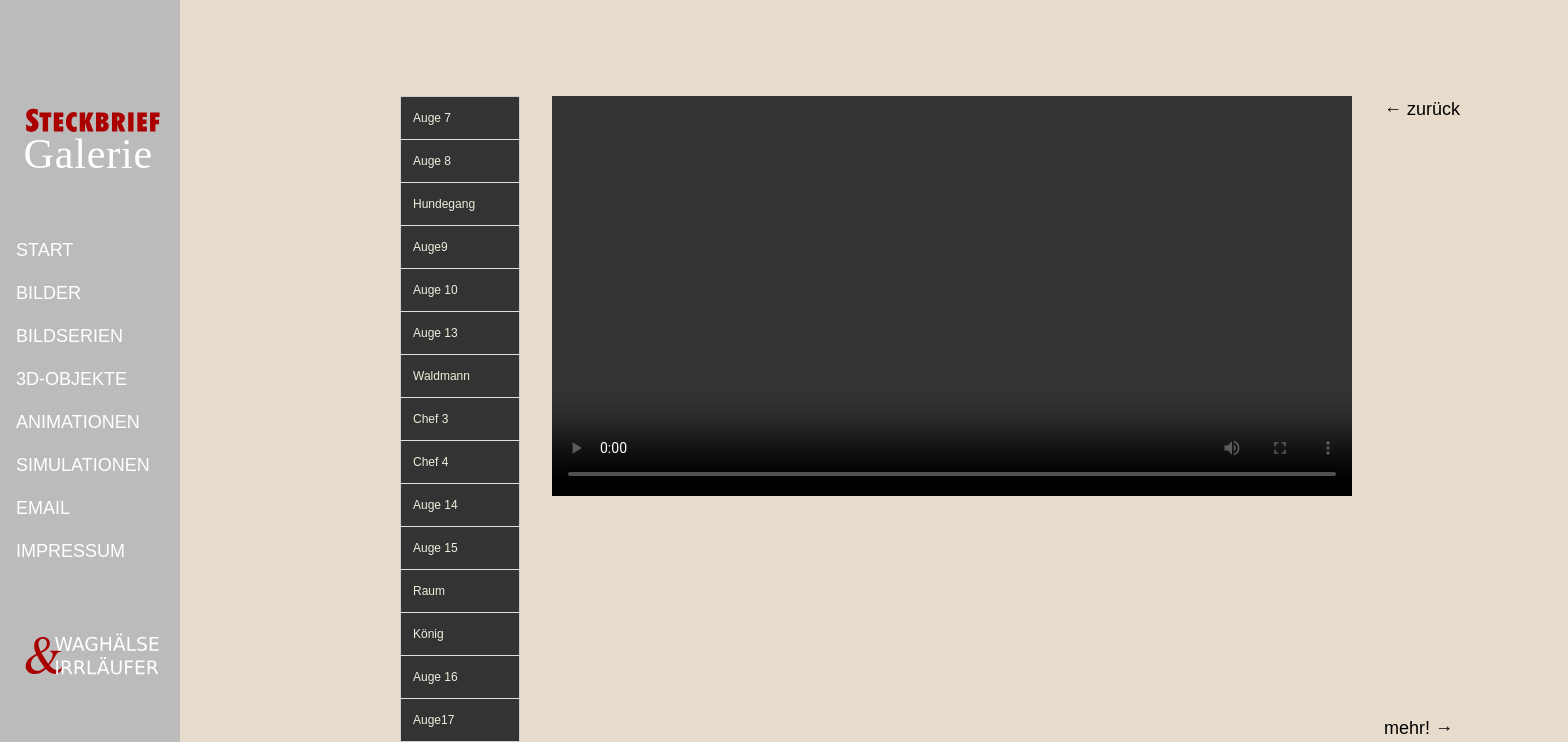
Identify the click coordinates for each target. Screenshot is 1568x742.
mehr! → (1418, 728)
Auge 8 (432, 161)
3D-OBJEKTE (71, 379)
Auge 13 (435, 333)
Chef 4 (430, 462)
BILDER (48, 293)
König (428, 634)
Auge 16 (435, 677)
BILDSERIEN (69, 336)
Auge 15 (435, 548)
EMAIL (43, 508)
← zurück (1422, 109)
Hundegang (444, 204)
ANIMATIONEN (78, 422)
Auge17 (433, 720)
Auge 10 (435, 290)
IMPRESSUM (70, 551)
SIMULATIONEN (83, 465)
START (44, 250)
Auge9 (430, 247)
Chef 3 (430, 419)
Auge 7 (432, 118)
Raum (429, 591)
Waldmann (441, 376)
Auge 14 (435, 505)
